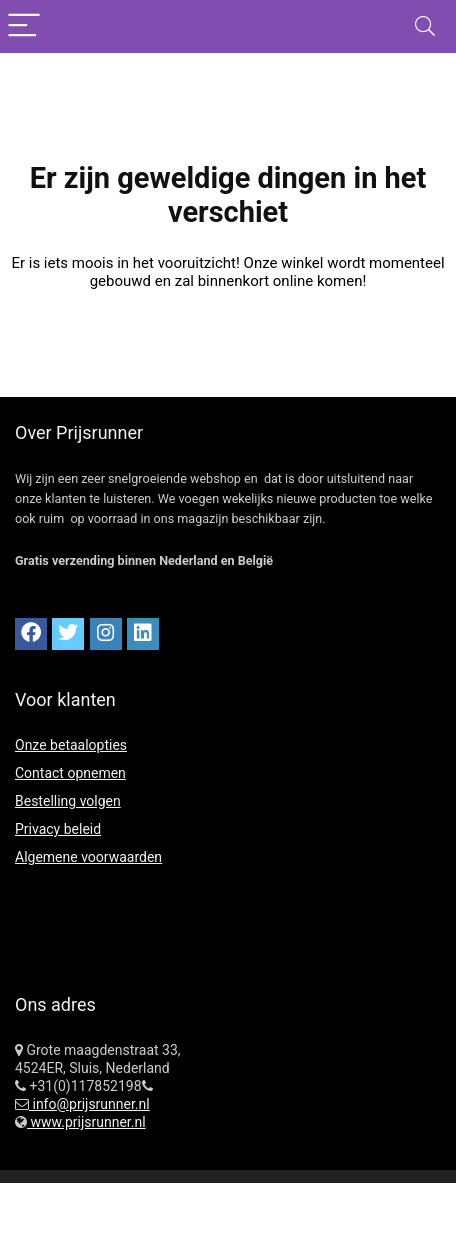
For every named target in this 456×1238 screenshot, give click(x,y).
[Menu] (24, 26)
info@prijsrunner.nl (89, 1104)
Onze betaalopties (71, 745)
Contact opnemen (70, 773)
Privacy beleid (58, 829)
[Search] (425, 26)
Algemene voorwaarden (88, 857)
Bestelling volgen (68, 801)
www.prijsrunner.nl (86, 1122)
